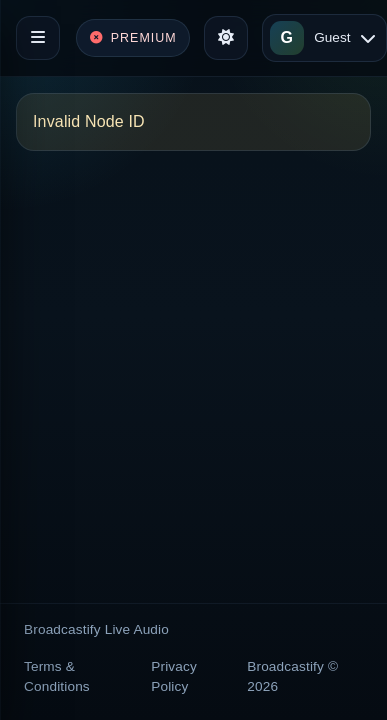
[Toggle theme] (226, 38)
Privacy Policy (174, 676)
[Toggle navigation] (38, 38)
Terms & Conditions (57, 676)
